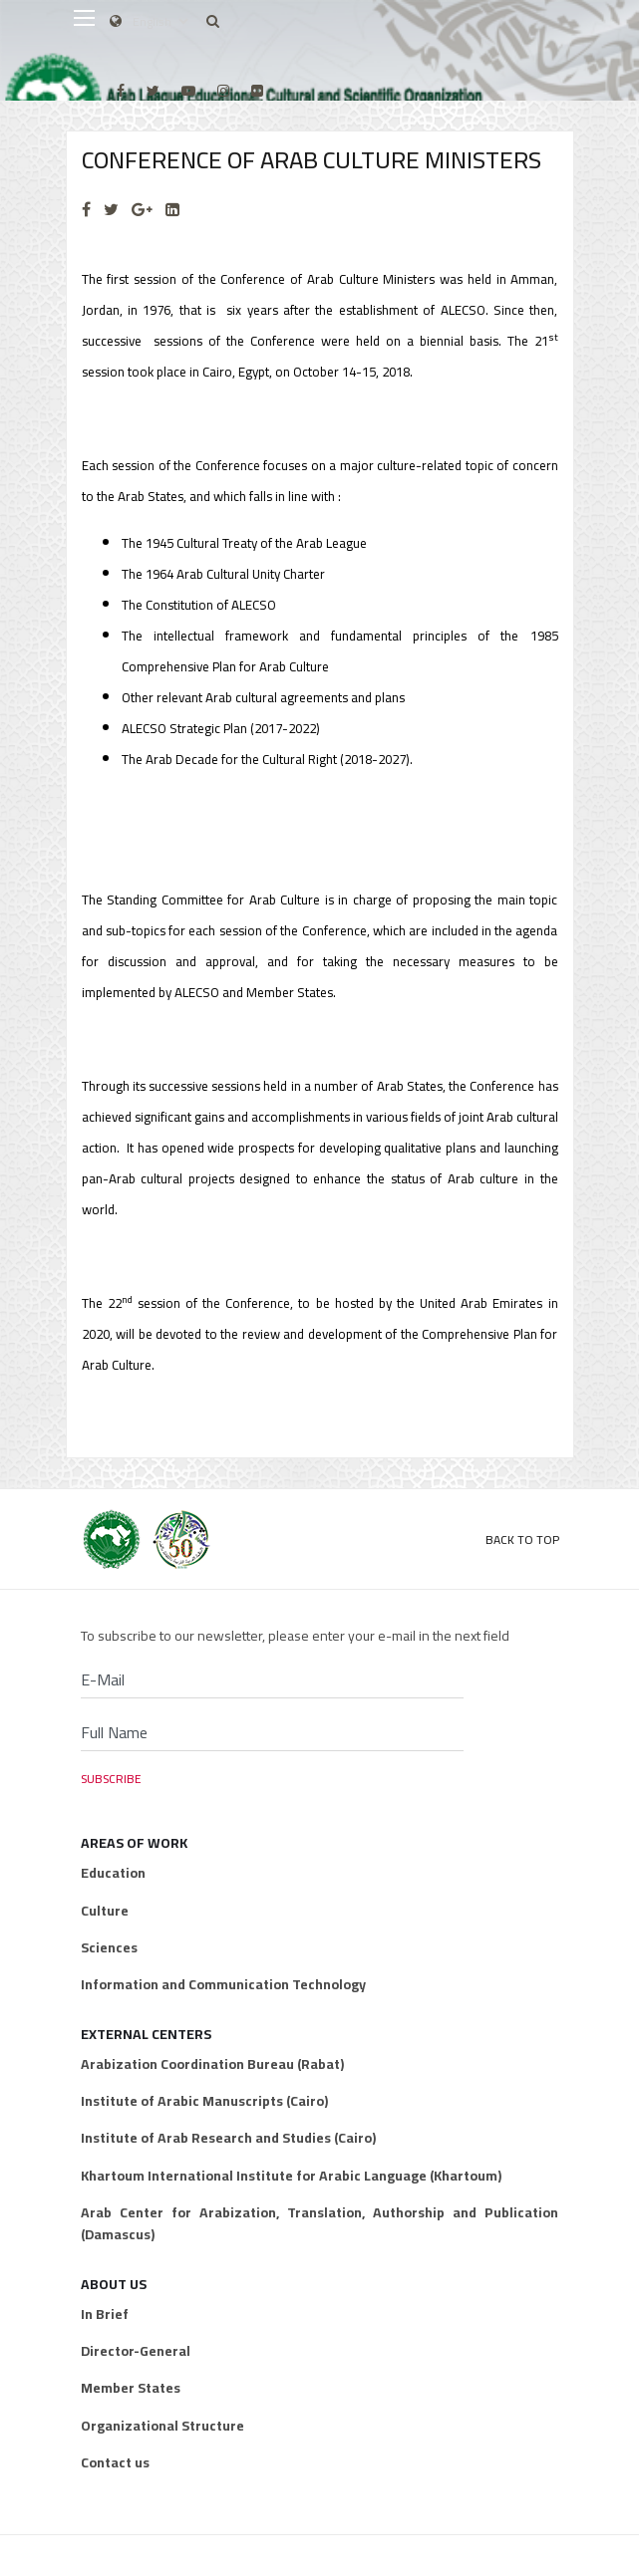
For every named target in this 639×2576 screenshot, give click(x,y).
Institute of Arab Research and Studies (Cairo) (228, 2138)
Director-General (135, 2351)
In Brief (105, 2314)
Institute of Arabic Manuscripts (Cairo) (204, 2101)
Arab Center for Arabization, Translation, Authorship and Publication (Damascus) (320, 2223)
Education (113, 1873)
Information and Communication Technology (223, 1984)
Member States (130, 2388)
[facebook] (121, 91)
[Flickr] (257, 91)
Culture (105, 1911)
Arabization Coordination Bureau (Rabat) (212, 2064)
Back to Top (522, 1539)
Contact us (115, 2462)
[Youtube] (188, 91)
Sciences (109, 1947)
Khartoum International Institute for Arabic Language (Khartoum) (291, 2176)
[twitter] (153, 91)
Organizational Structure (162, 2426)
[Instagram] (223, 91)
